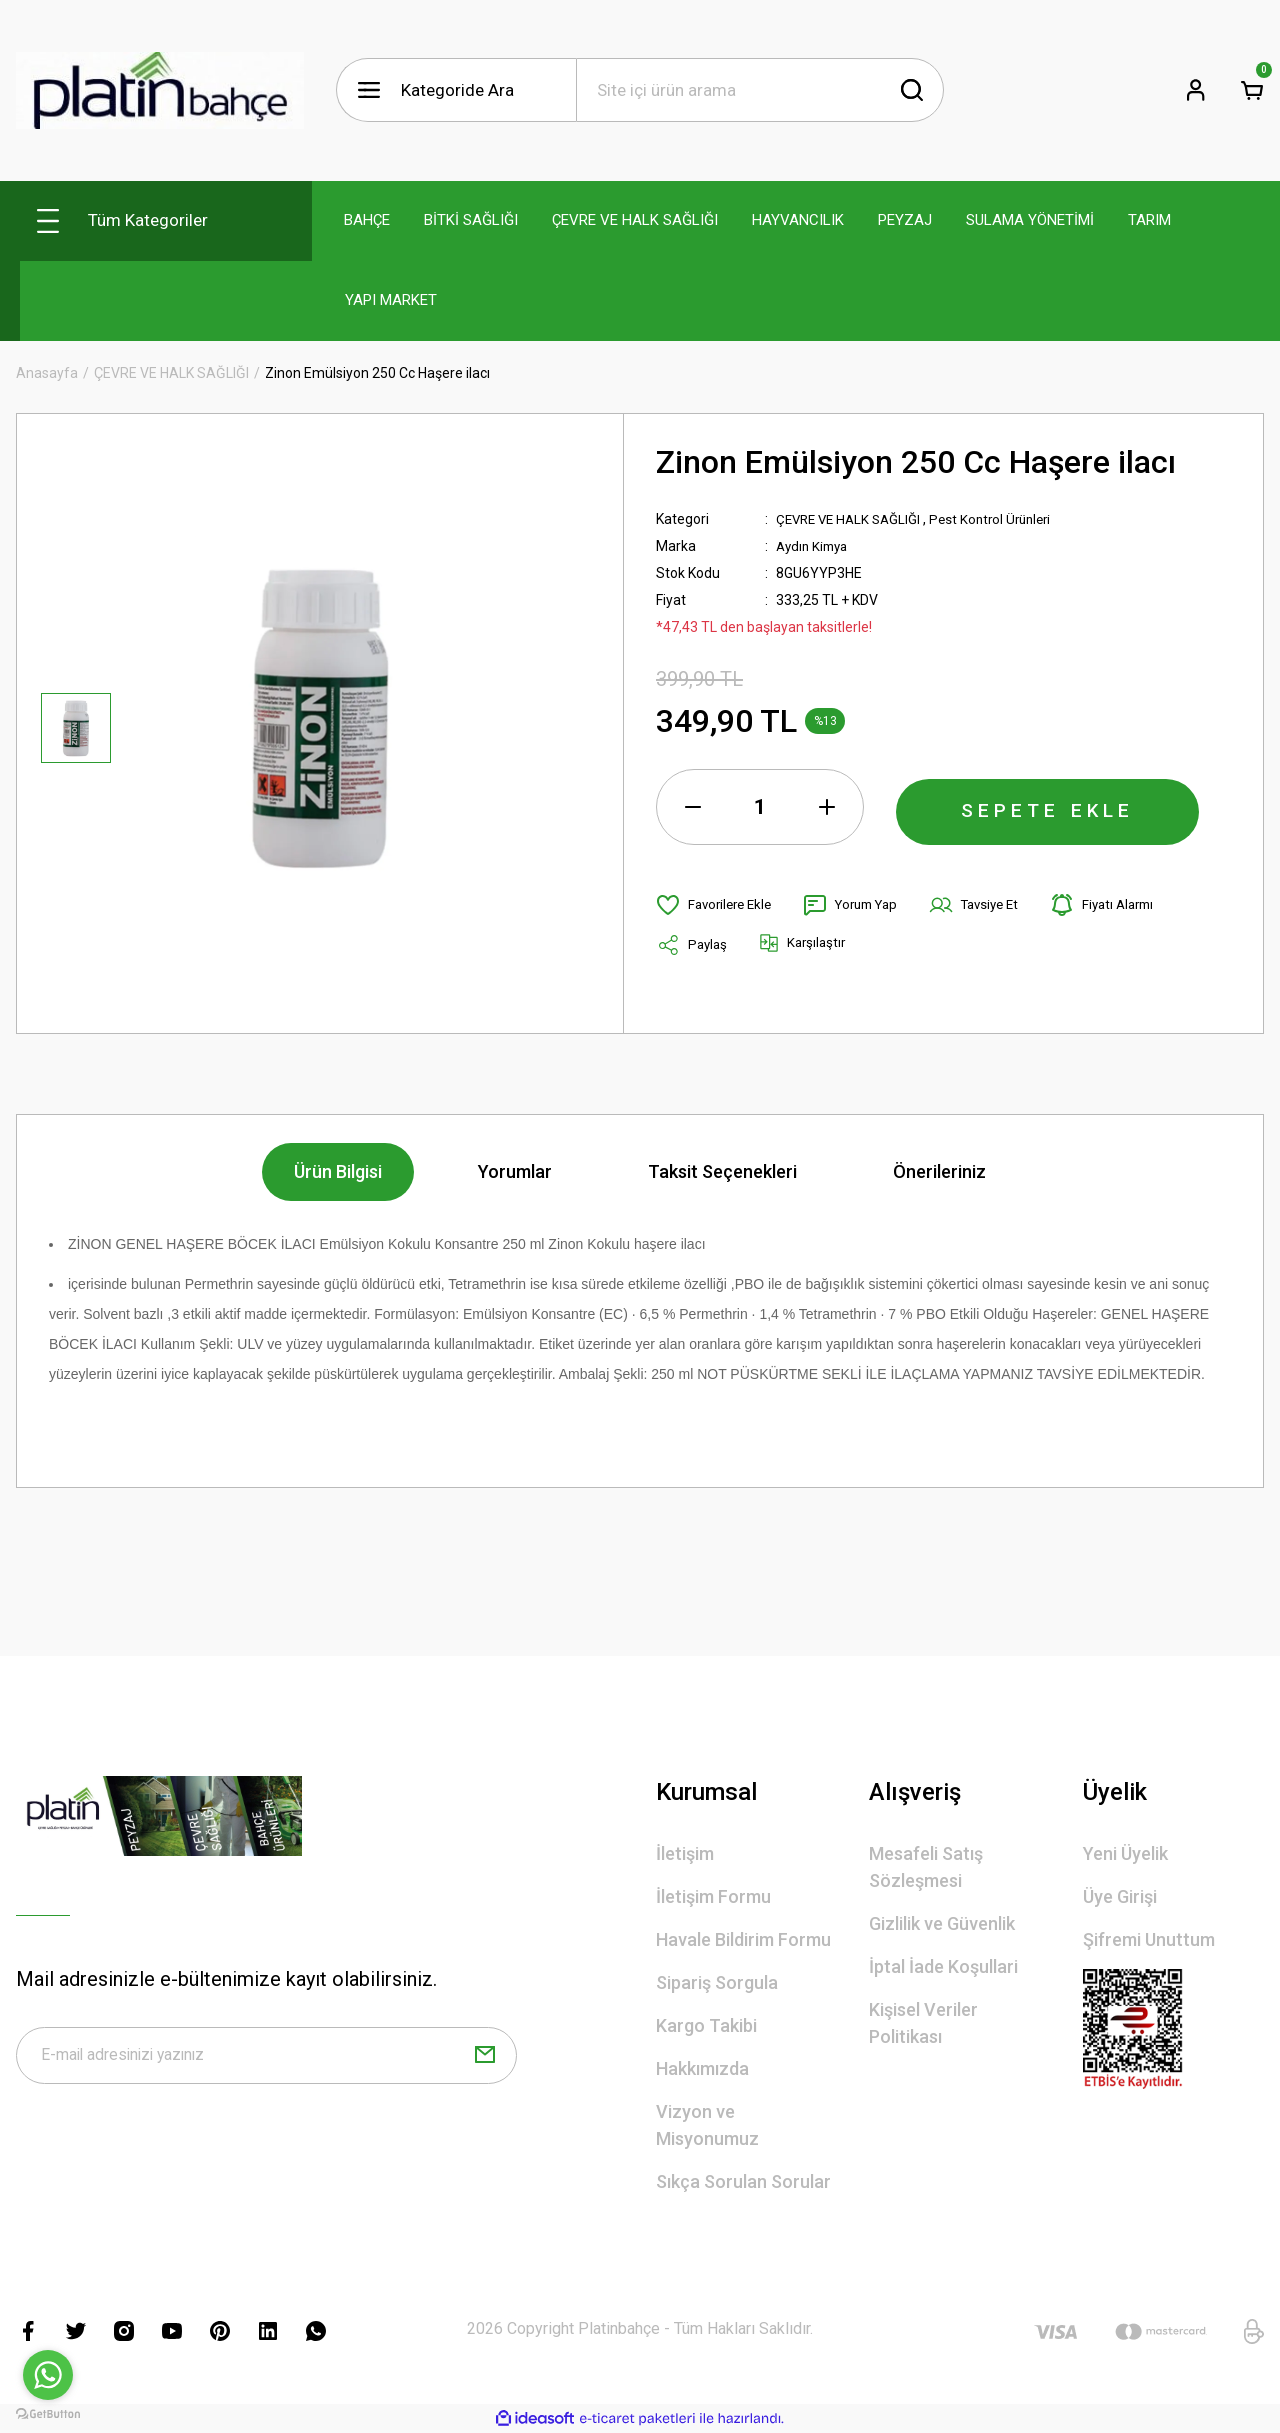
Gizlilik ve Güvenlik (942, 1923)
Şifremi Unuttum (1149, 1939)
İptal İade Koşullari (943, 1966)
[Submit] (485, 2059)
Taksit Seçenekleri (722, 1171)
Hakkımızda (702, 2068)
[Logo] (160, 90)
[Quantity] (760, 807)
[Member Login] (1196, 90)
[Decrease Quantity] (693, 807)
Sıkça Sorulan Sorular (743, 2181)
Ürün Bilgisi (338, 1171)
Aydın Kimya (815, 546)
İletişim (685, 1853)
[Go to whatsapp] (48, 2375)
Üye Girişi (1120, 1896)
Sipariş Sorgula (717, 1982)
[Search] (760, 90)
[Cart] (1252, 90)
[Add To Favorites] (717, 905)
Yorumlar (515, 1171)
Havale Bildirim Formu (743, 1939)
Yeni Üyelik (1125, 1853)
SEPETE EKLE (1048, 807)
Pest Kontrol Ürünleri (1004, 519)
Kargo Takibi (706, 2025)
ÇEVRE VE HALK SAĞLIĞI (853, 519)
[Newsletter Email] (266, 2059)
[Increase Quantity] (827, 807)
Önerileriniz (939, 1171)
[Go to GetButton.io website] (48, 2413)
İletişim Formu (713, 1896)
